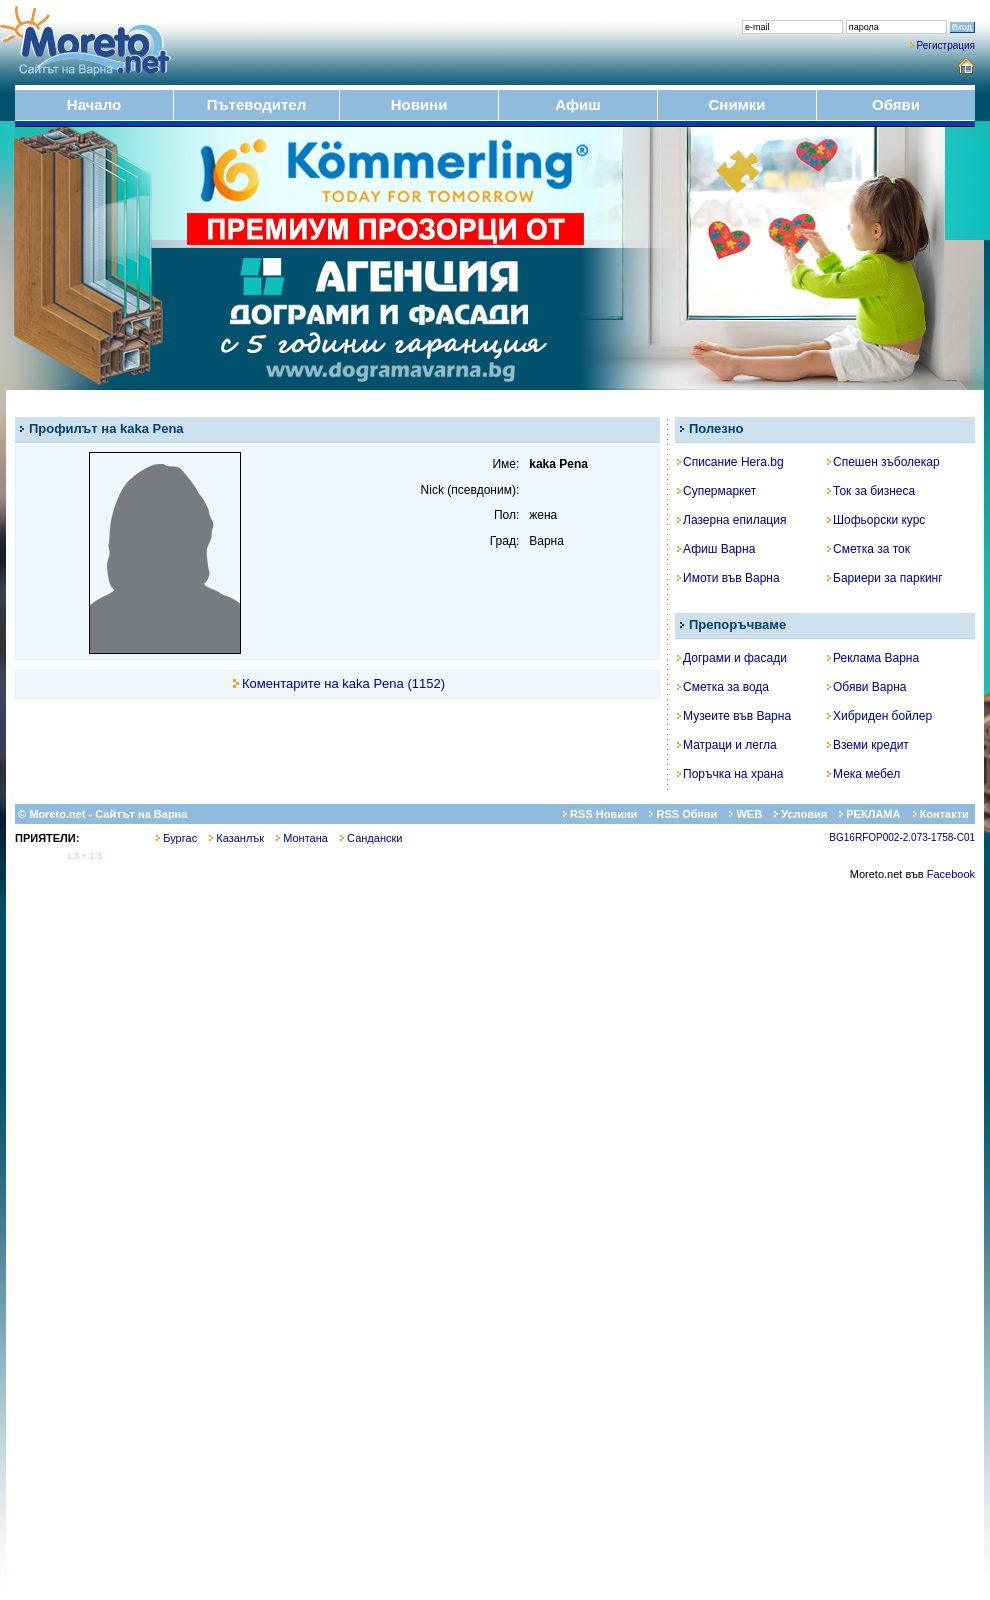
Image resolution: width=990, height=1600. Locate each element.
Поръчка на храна (730, 774)
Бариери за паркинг (885, 578)
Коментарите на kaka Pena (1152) (343, 683)
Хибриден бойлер (879, 716)
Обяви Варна (867, 687)
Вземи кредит (868, 745)
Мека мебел (863, 774)
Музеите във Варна (734, 716)
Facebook (951, 874)
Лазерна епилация (731, 520)
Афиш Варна (716, 549)
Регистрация (946, 45)
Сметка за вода (723, 687)
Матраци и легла (727, 745)
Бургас (176, 838)
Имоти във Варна (728, 578)
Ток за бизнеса (871, 491)
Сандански (371, 838)
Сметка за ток (868, 549)
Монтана (302, 838)
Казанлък (236, 838)
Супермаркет (716, 491)
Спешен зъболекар (883, 462)
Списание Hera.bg (730, 462)
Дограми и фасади (732, 658)
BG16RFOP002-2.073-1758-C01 (902, 837)
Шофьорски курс (876, 520)
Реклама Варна (873, 658)
